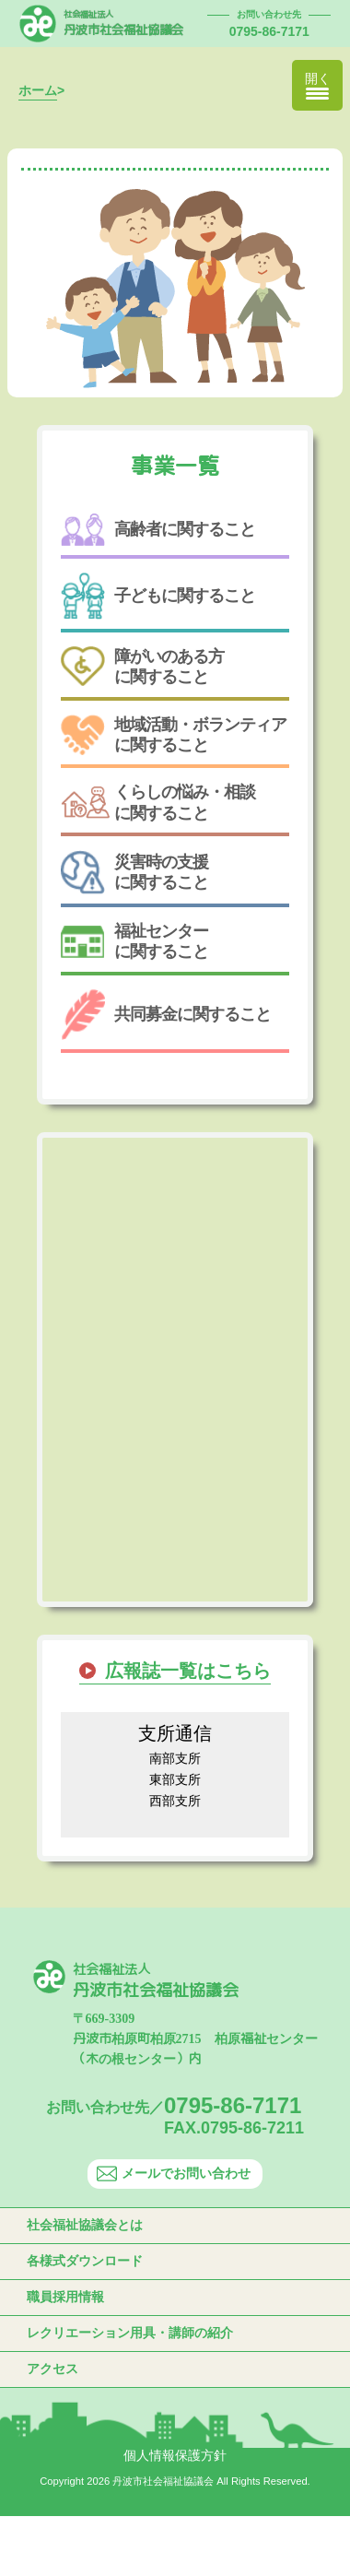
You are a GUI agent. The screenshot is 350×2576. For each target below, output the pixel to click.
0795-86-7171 (269, 31)
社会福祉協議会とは (85, 2224)
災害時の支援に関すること (134, 872)
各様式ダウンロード (85, 2260)
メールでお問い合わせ (174, 2173)
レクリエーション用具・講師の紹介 (130, 2332)
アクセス (52, 2368)
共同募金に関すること (166, 1014)
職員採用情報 (65, 2296)
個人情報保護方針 (175, 2455)
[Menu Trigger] (317, 85)
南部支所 (175, 1758)
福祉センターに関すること (134, 941)
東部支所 (175, 1779)
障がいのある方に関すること (142, 667)
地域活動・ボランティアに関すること (173, 734)
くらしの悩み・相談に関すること (158, 802)
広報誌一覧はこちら (188, 1670)
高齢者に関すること (158, 530)
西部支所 (175, 1800)
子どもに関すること (158, 596)
